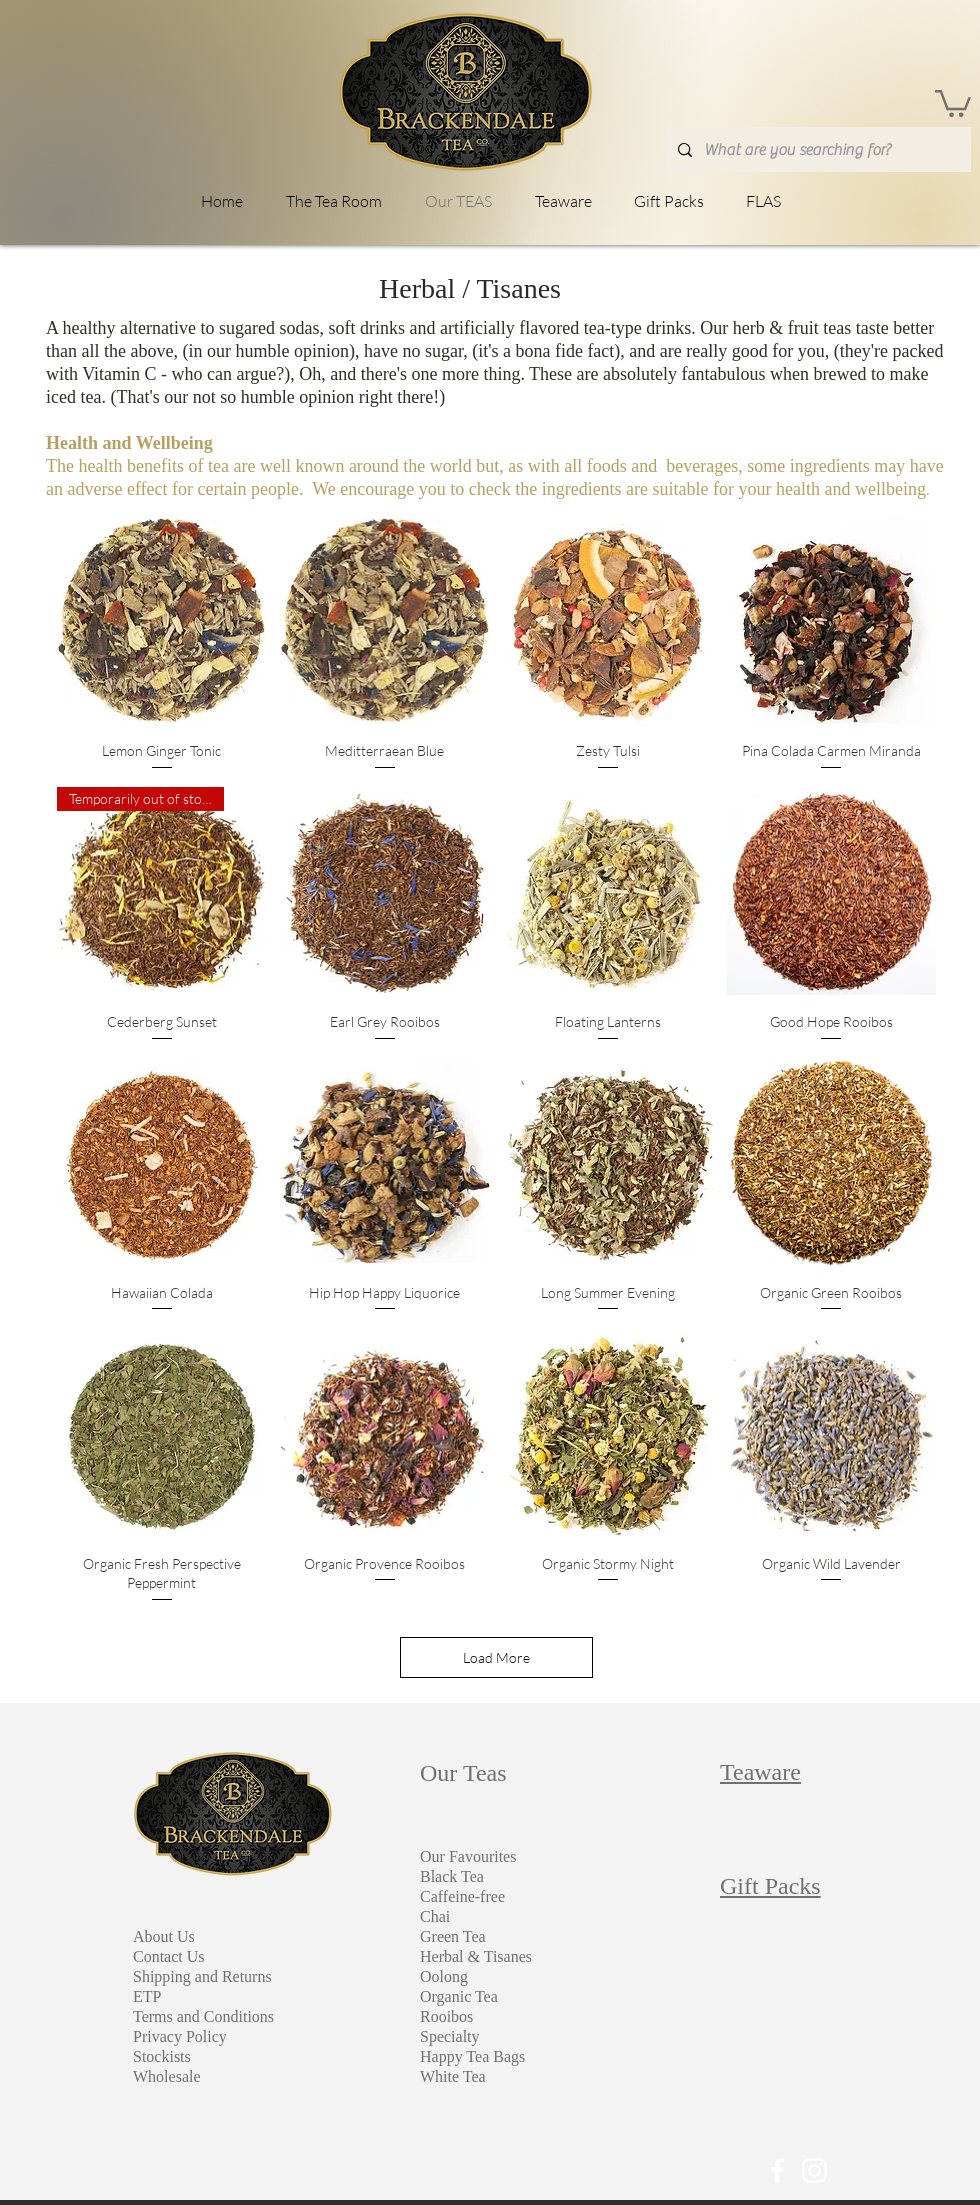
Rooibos (446, 2016)
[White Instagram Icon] (814, 2170)
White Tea (453, 2076)
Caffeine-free (462, 1896)
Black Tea (452, 1876)
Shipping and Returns (202, 1976)
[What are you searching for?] (816, 149)
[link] (953, 102)
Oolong (444, 1976)
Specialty (450, 2036)
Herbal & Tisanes (476, 1956)
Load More (496, 1657)
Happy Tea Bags (472, 2056)
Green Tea (453, 1936)
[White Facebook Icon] (777, 2170)
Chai (435, 1916)
